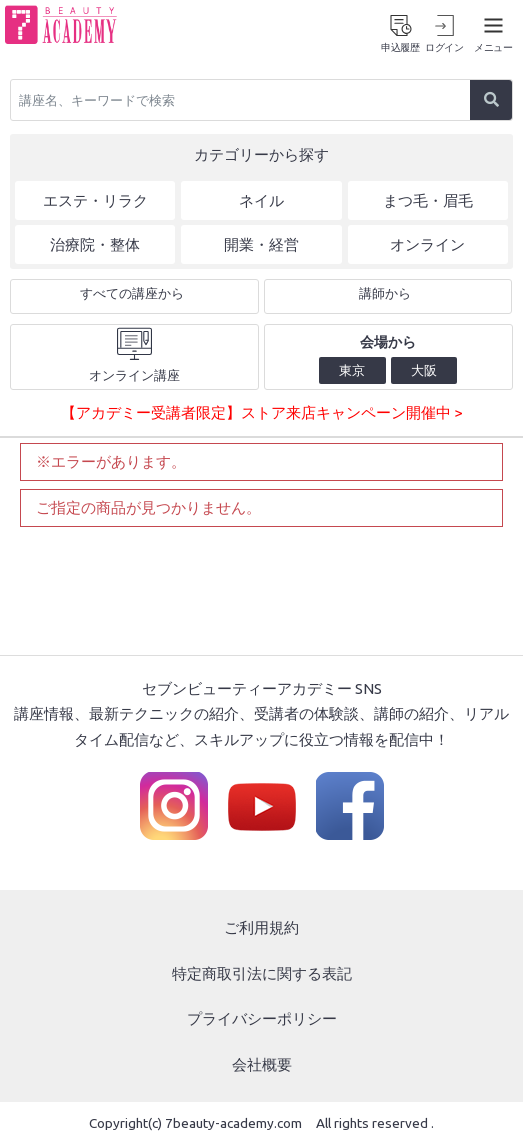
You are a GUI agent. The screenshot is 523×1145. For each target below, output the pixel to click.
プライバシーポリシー (262, 1018)
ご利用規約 (261, 927)
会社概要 (262, 1064)
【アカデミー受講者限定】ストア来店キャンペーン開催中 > (261, 412)
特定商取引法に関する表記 (262, 973)
